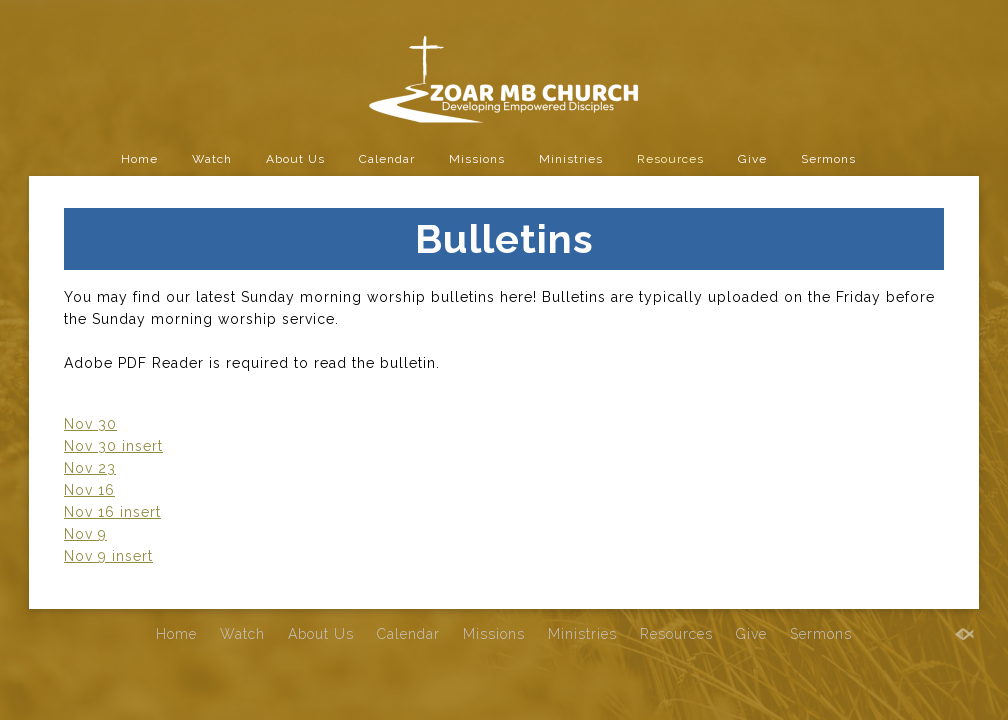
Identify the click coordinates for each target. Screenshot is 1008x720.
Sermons (828, 159)
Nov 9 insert (108, 556)
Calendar (387, 159)
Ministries (571, 159)
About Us (295, 159)
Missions (477, 159)
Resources (670, 159)
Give (752, 159)
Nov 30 (90, 424)
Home (139, 159)
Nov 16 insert (112, 512)
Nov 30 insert (113, 446)
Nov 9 (85, 534)
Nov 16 (89, 490)
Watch (212, 159)
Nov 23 (90, 468)
